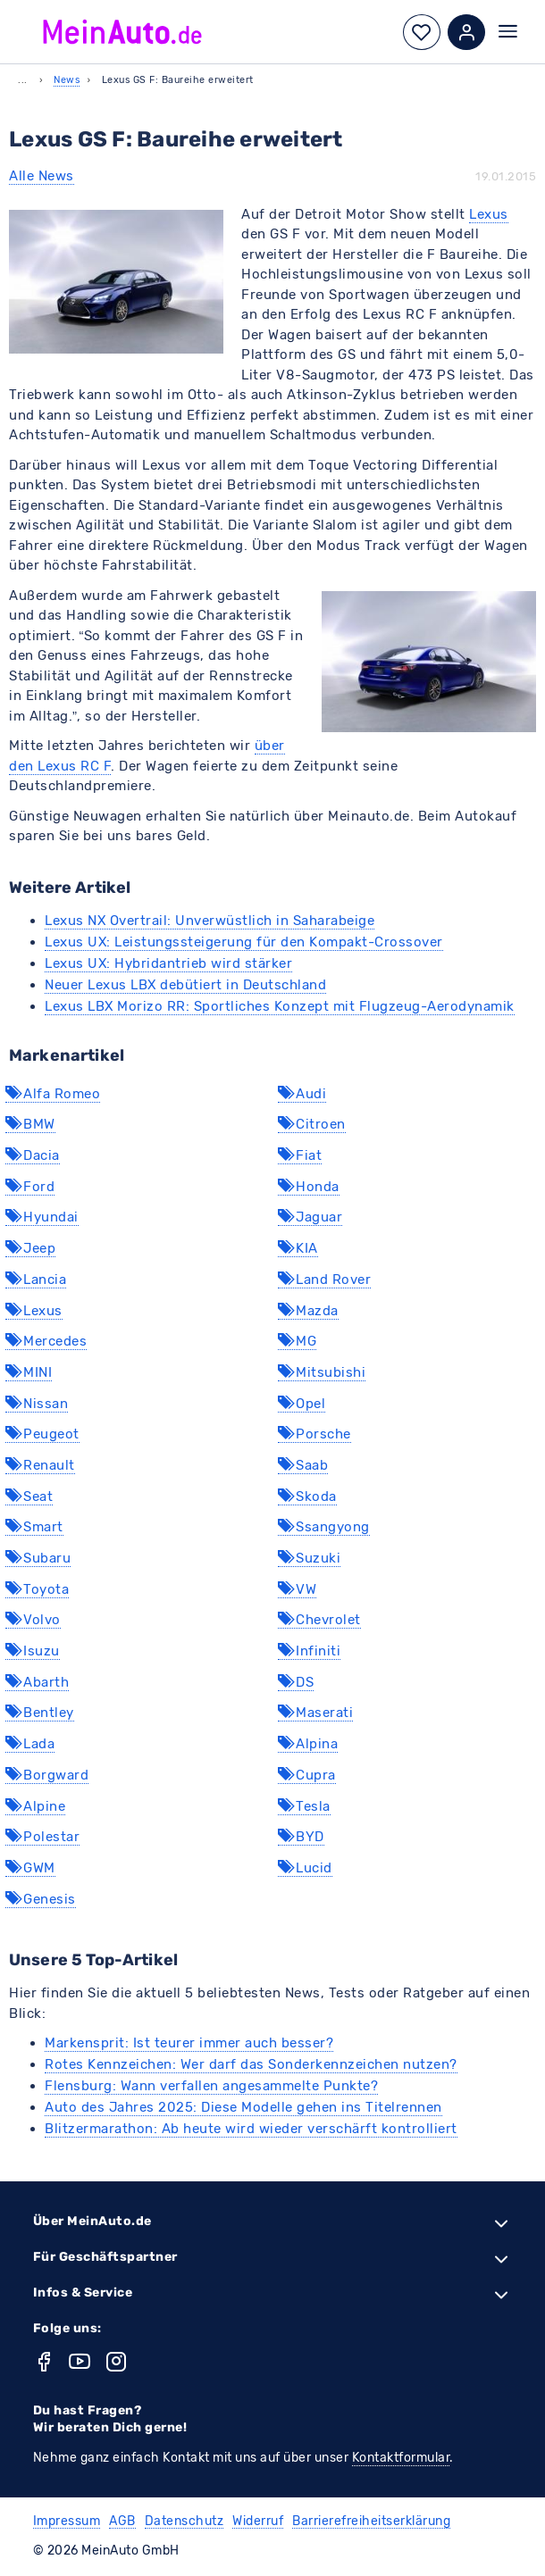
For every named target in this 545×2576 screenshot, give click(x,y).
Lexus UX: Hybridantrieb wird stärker (168, 963)
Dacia (32, 1155)
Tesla (304, 1806)
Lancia (35, 1279)
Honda (309, 1187)
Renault (40, 1465)
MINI (28, 1372)
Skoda (307, 1496)
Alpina (308, 1744)
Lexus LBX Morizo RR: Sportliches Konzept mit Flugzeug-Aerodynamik (280, 1006)
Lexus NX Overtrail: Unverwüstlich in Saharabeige (209, 921)
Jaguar (310, 1217)
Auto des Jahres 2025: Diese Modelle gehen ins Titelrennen (243, 2107)
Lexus (488, 214)
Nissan (36, 1404)
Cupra (307, 1775)
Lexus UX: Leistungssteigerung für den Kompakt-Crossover (244, 942)
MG (297, 1341)
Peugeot (42, 1434)
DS (296, 1682)
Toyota (37, 1589)
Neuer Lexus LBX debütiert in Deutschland (185, 985)
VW (297, 1589)
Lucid (305, 1868)
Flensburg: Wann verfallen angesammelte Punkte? (211, 2086)
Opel (301, 1404)
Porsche (314, 1434)
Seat (29, 1496)
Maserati (315, 1713)
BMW (30, 1124)
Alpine (35, 1806)
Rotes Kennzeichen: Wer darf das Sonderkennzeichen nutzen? (251, 2064)
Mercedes (46, 1341)
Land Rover (324, 1279)
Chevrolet (319, 1620)
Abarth (37, 1682)
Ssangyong (324, 1527)
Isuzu (32, 1651)
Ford (29, 1187)
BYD (301, 1837)
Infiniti (309, 1651)
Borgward (46, 1775)
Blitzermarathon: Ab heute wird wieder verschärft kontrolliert (251, 2129)
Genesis (40, 1899)
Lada (29, 1744)
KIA (298, 1248)
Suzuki (309, 1558)
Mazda (308, 1311)
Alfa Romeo (52, 1094)
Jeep (30, 1248)
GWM (30, 1868)
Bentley (39, 1713)
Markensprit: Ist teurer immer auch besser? (189, 2043)
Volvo (33, 1620)
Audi (302, 1094)
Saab (303, 1465)
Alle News (41, 176)
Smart (34, 1527)
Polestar (42, 1837)
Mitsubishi (321, 1372)
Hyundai (42, 1217)
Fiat (300, 1155)
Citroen (312, 1124)
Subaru (38, 1558)
